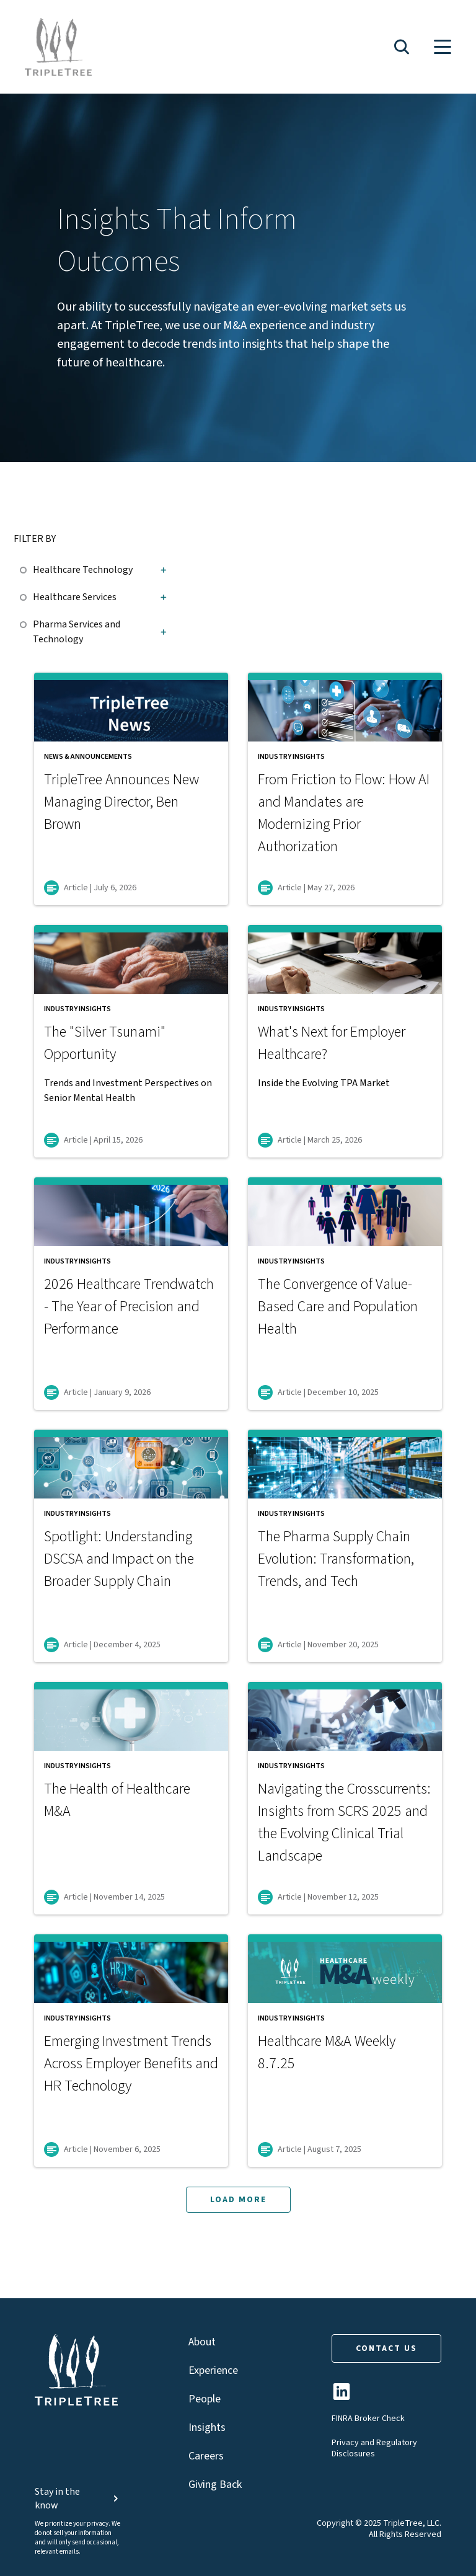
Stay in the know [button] (78, 2498)
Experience (213, 2370)
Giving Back (215, 2484)
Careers (206, 2456)
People (204, 2399)
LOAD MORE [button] (238, 2199)
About (202, 2342)
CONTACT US (386, 2348)
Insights (207, 2427)
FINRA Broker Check (368, 2418)
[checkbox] (26, 567)
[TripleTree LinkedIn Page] (341, 2396)
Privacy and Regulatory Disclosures (374, 2448)
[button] (401, 47)
